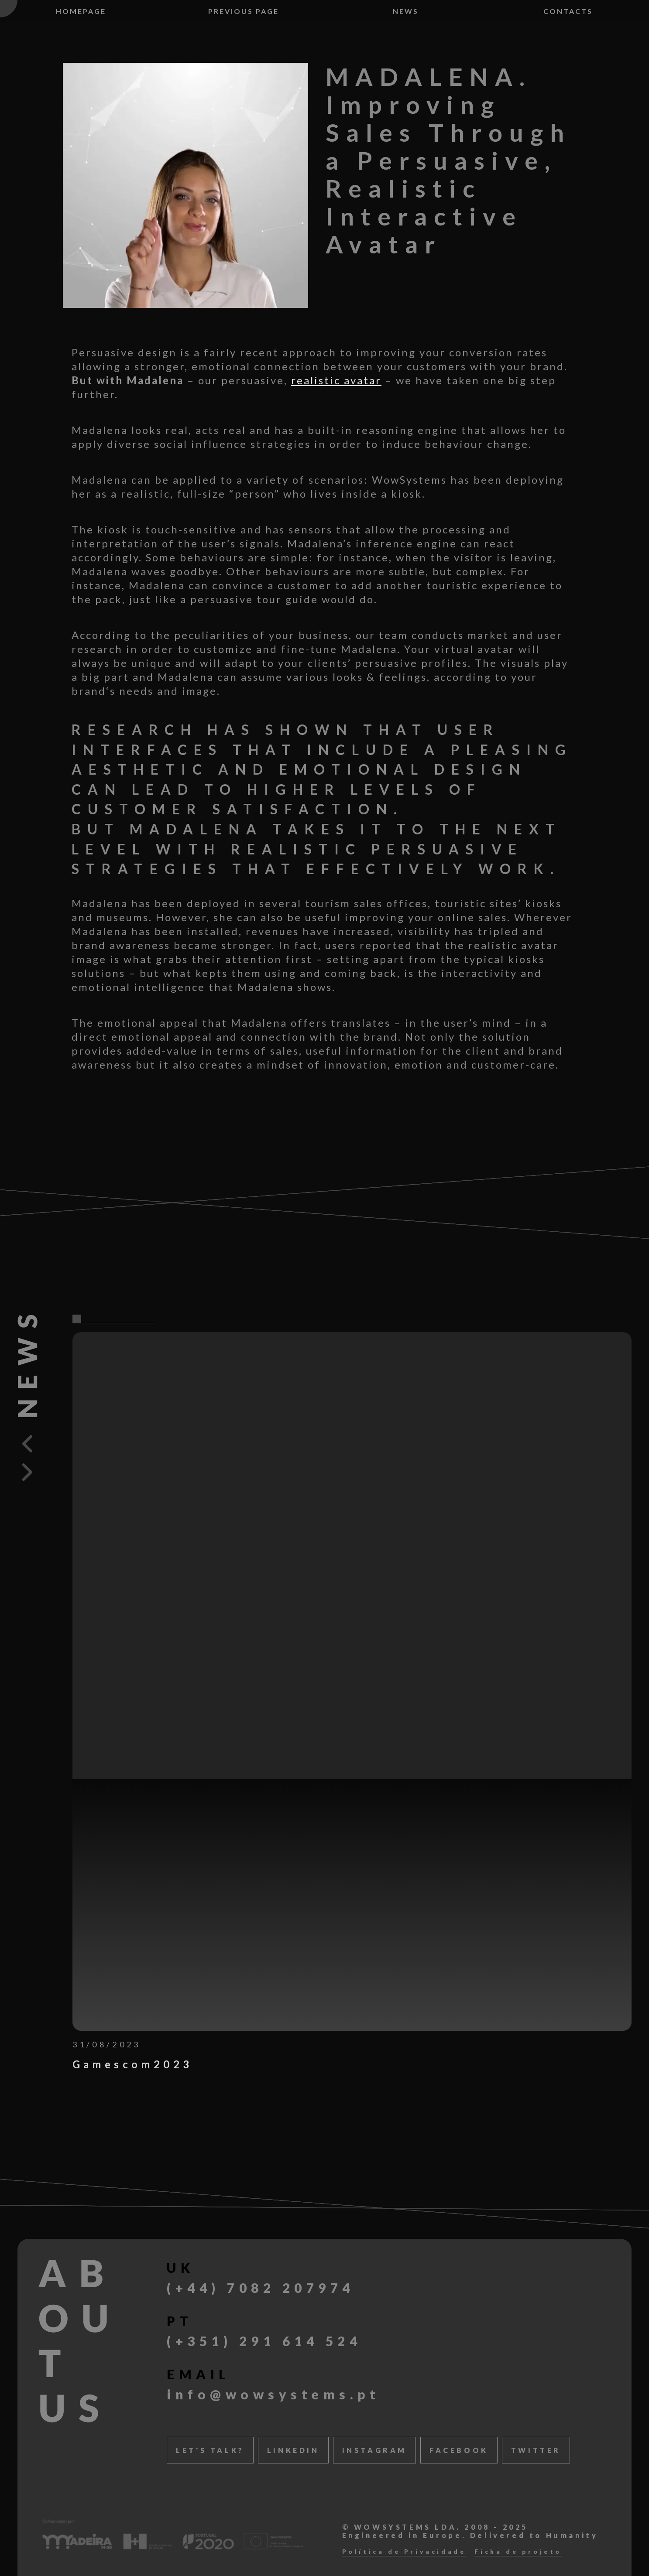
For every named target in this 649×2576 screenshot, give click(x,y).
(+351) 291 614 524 (264, 2341)
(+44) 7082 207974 (260, 2288)
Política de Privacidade (404, 2551)
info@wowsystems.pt (273, 2394)
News (406, 11)
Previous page (243, 11)
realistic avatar (336, 380)
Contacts (568, 11)
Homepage (81, 11)
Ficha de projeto (518, 2551)
